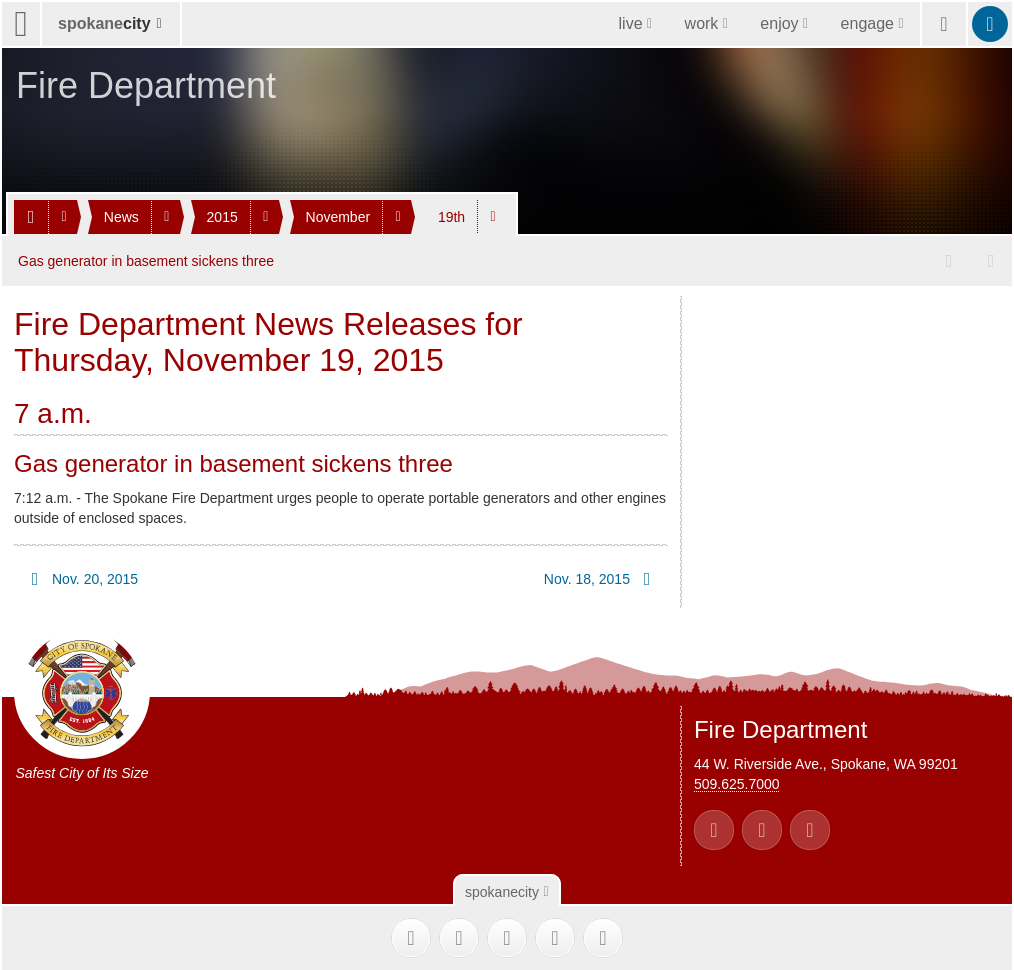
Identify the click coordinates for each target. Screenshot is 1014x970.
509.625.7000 (737, 783)
